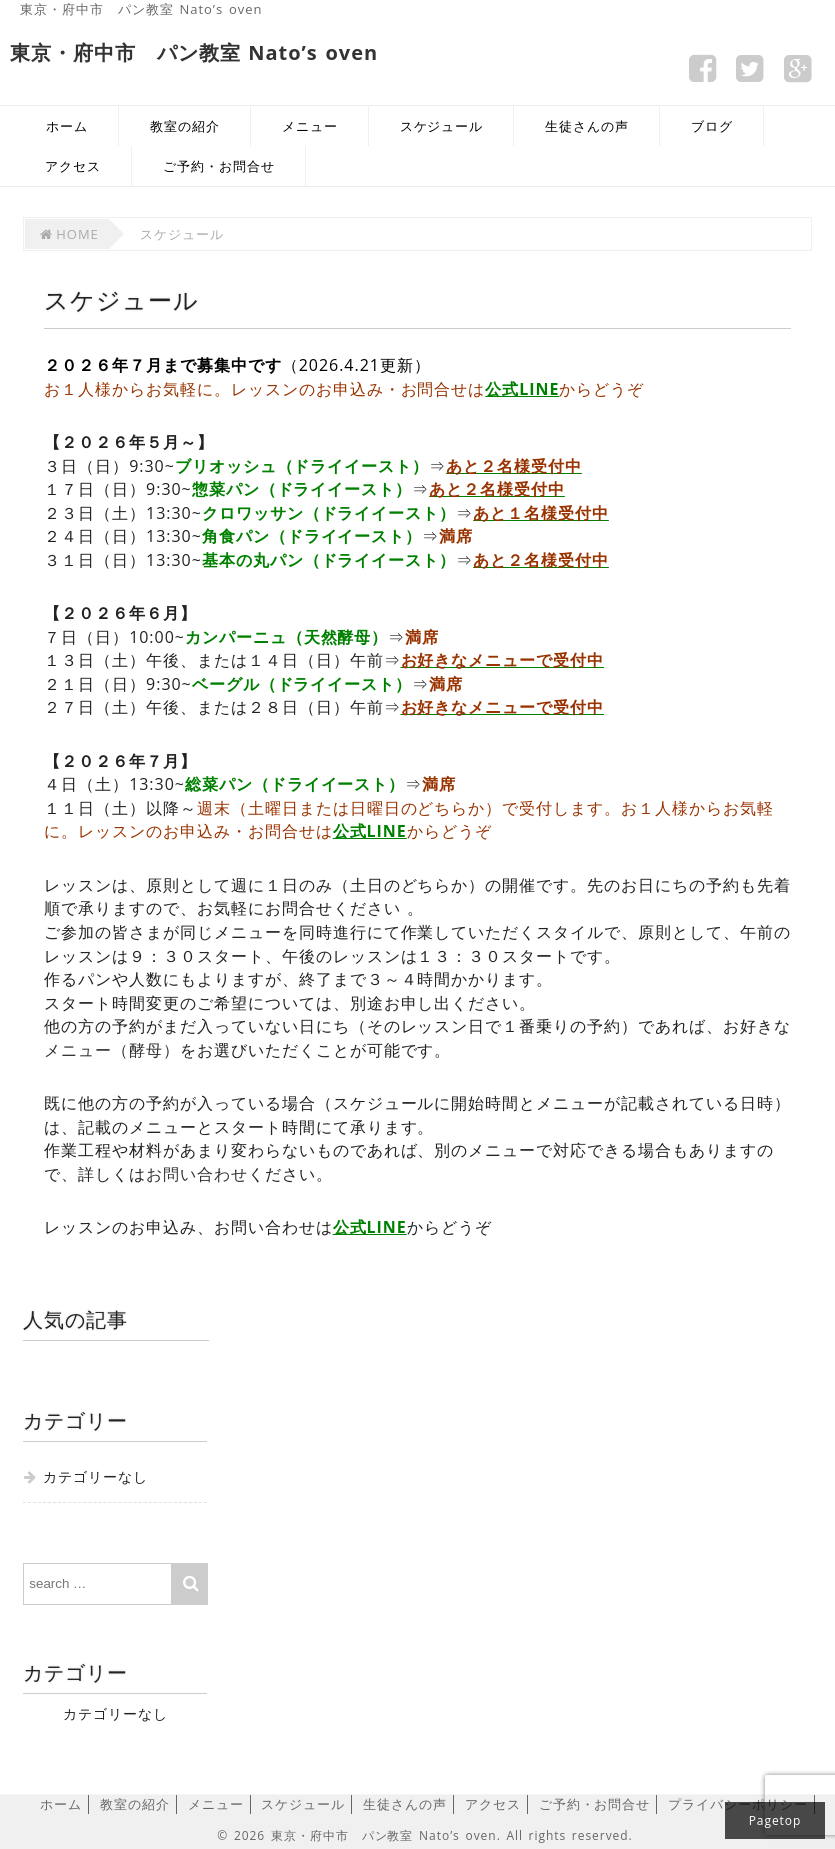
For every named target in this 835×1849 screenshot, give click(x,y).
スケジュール (442, 126)
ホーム (67, 126)
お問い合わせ (197, 1174)
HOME (69, 234)
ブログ (712, 126)
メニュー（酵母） (112, 1050)
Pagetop (775, 1820)
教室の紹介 (185, 126)
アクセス (73, 166)
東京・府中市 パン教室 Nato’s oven (141, 9)
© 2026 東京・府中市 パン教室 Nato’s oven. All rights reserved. (424, 1835)
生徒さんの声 (587, 126)
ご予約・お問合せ (219, 166)
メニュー (310, 126)
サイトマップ (782, 15)
